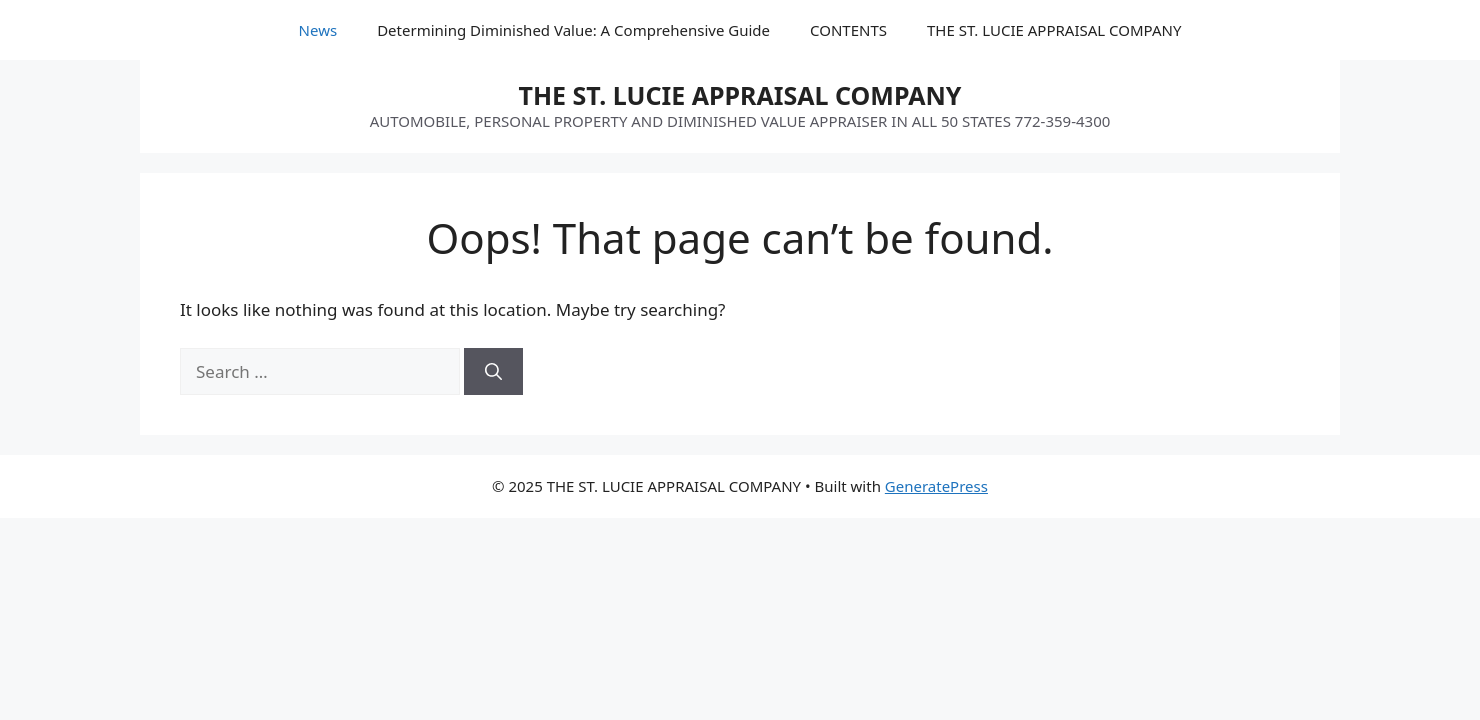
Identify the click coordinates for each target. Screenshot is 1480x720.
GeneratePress (936, 486)
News (318, 30)
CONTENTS (848, 30)
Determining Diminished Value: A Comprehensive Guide (573, 30)
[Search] (493, 372)
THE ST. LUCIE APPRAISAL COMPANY (1054, 30)
